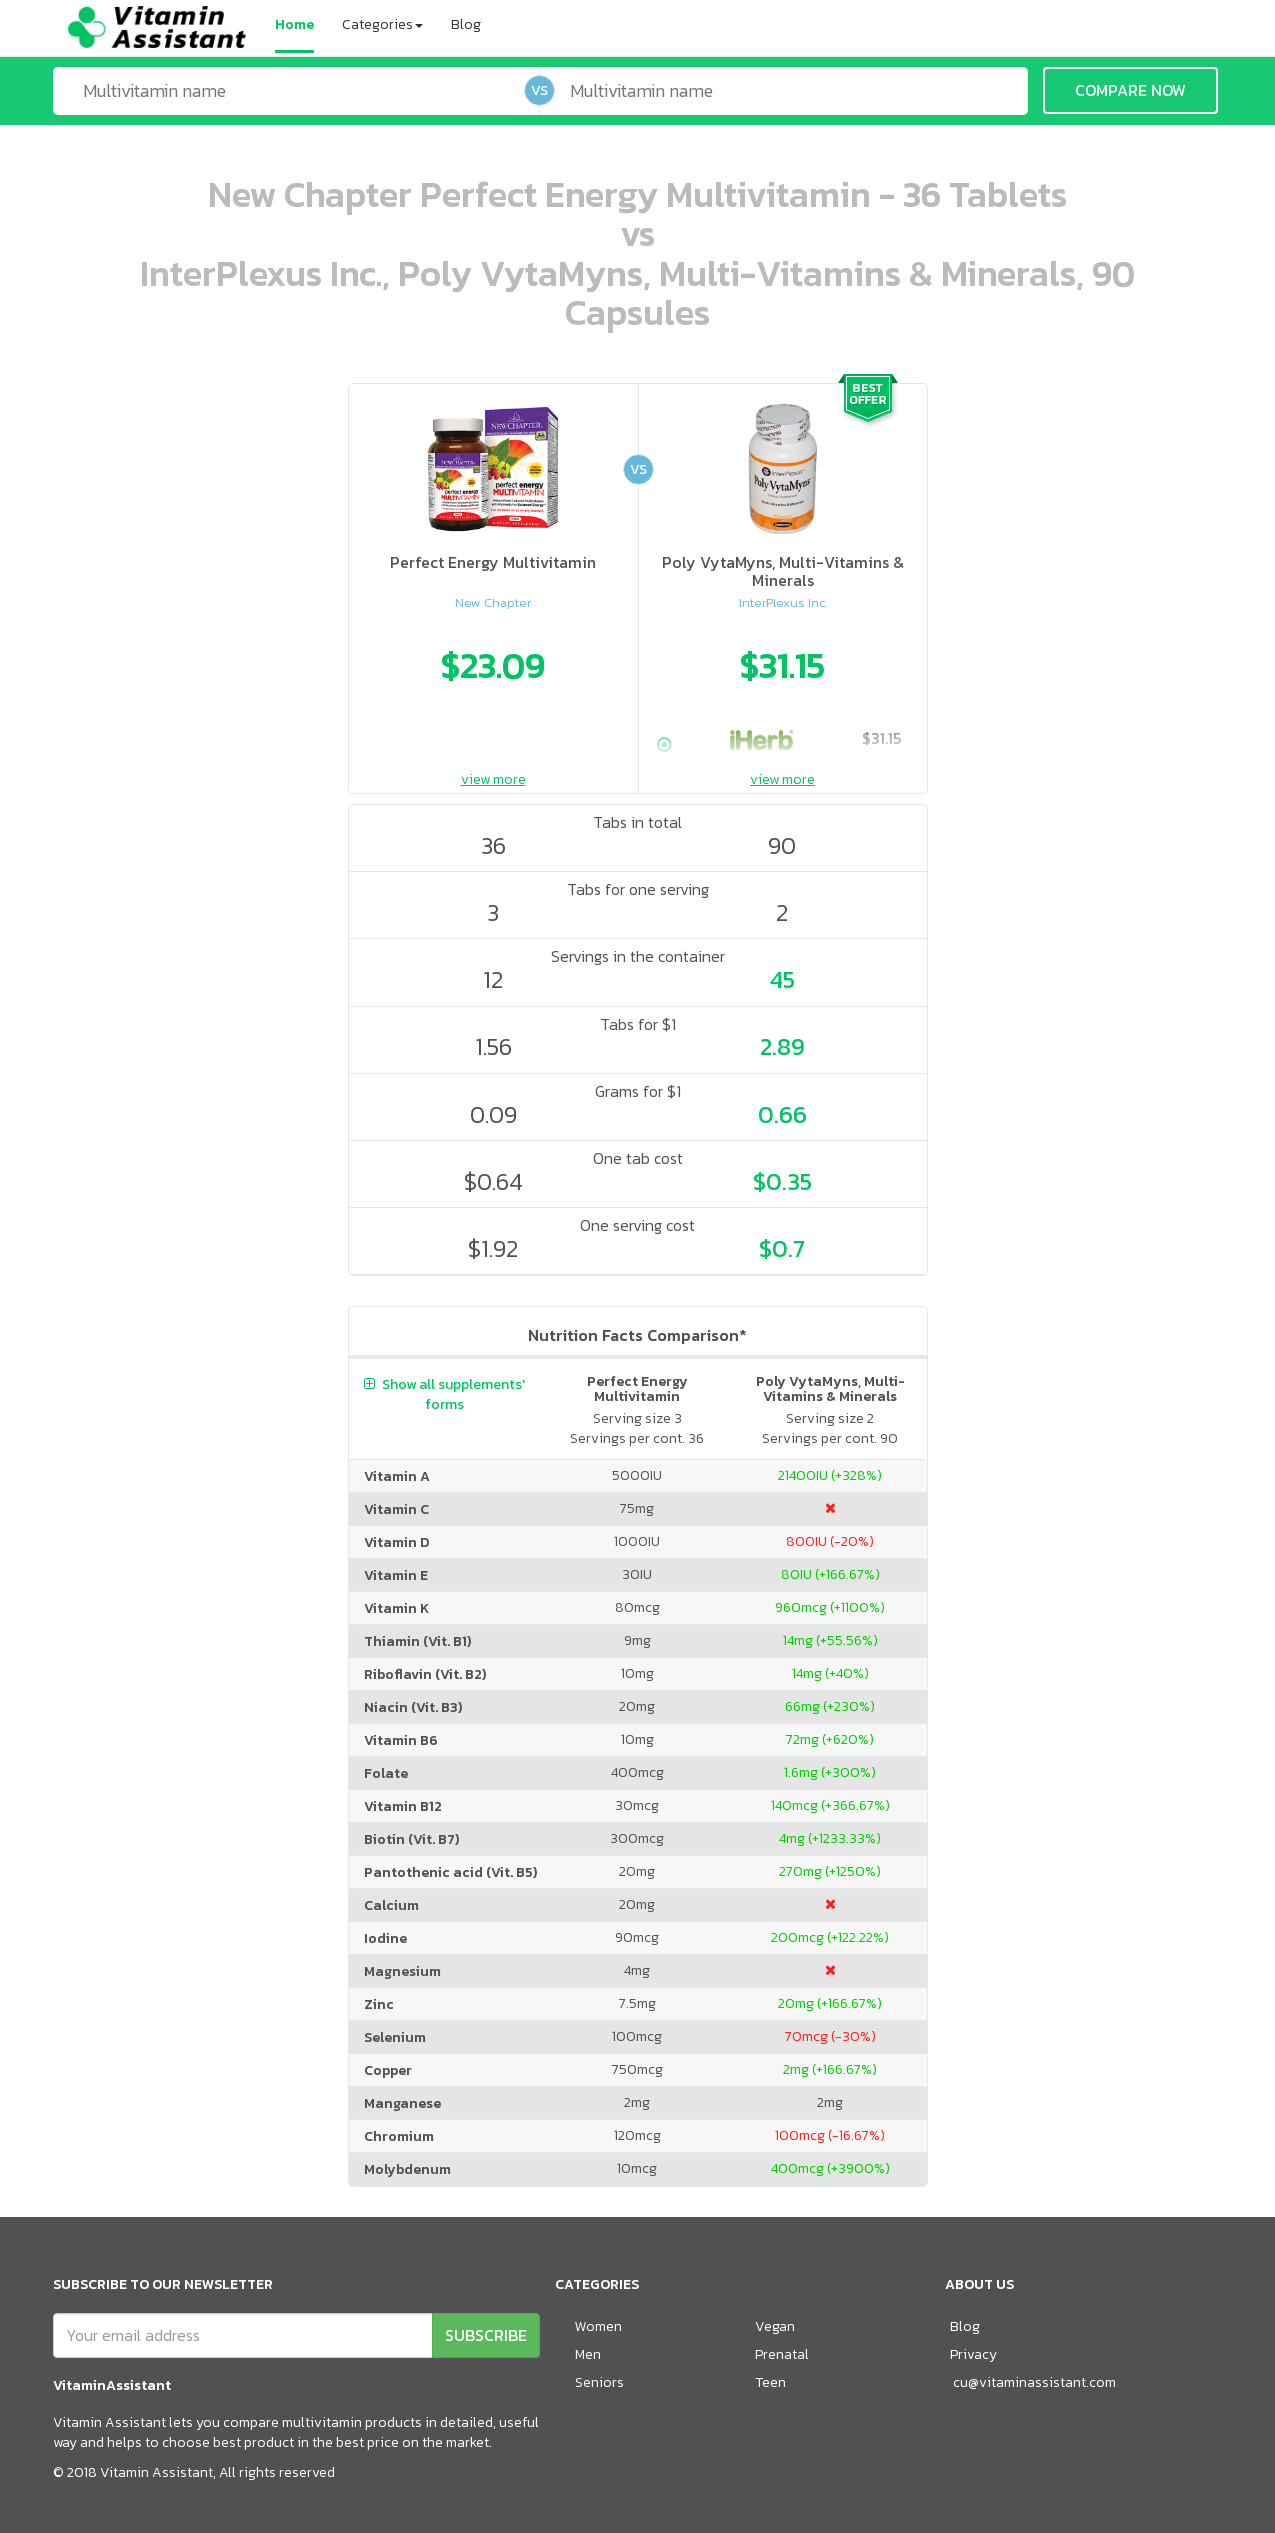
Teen (770, 2382)
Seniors (599, 2382)
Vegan (775, 2326)
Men (588, 2354)
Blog (466, 24)
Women (598, 2326)
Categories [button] (382, 24)
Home (294, 24)
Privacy (973, 2354)
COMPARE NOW (1130, 90)
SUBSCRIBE (486, 2335)
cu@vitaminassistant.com (1034, 2382)
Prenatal (782, 2354)
